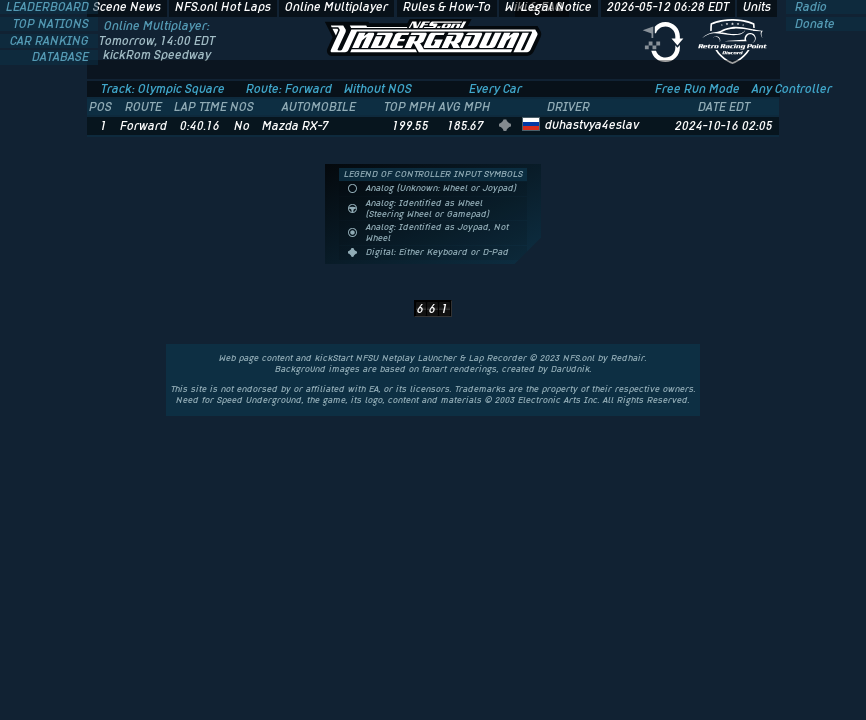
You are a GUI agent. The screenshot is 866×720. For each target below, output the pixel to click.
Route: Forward (289, 89)
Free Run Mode (697, 89)
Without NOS (378, 89)
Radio (809, 7)
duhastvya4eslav (592, 125)
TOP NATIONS (52, 24)
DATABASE (62, 57)
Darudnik (570, 369)
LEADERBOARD (49, 7)
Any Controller (792, 89)
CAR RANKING (51, 41)
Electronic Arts (549, 400)
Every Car (495, 89)
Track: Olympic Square (163, 89)
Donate (813, 24)
